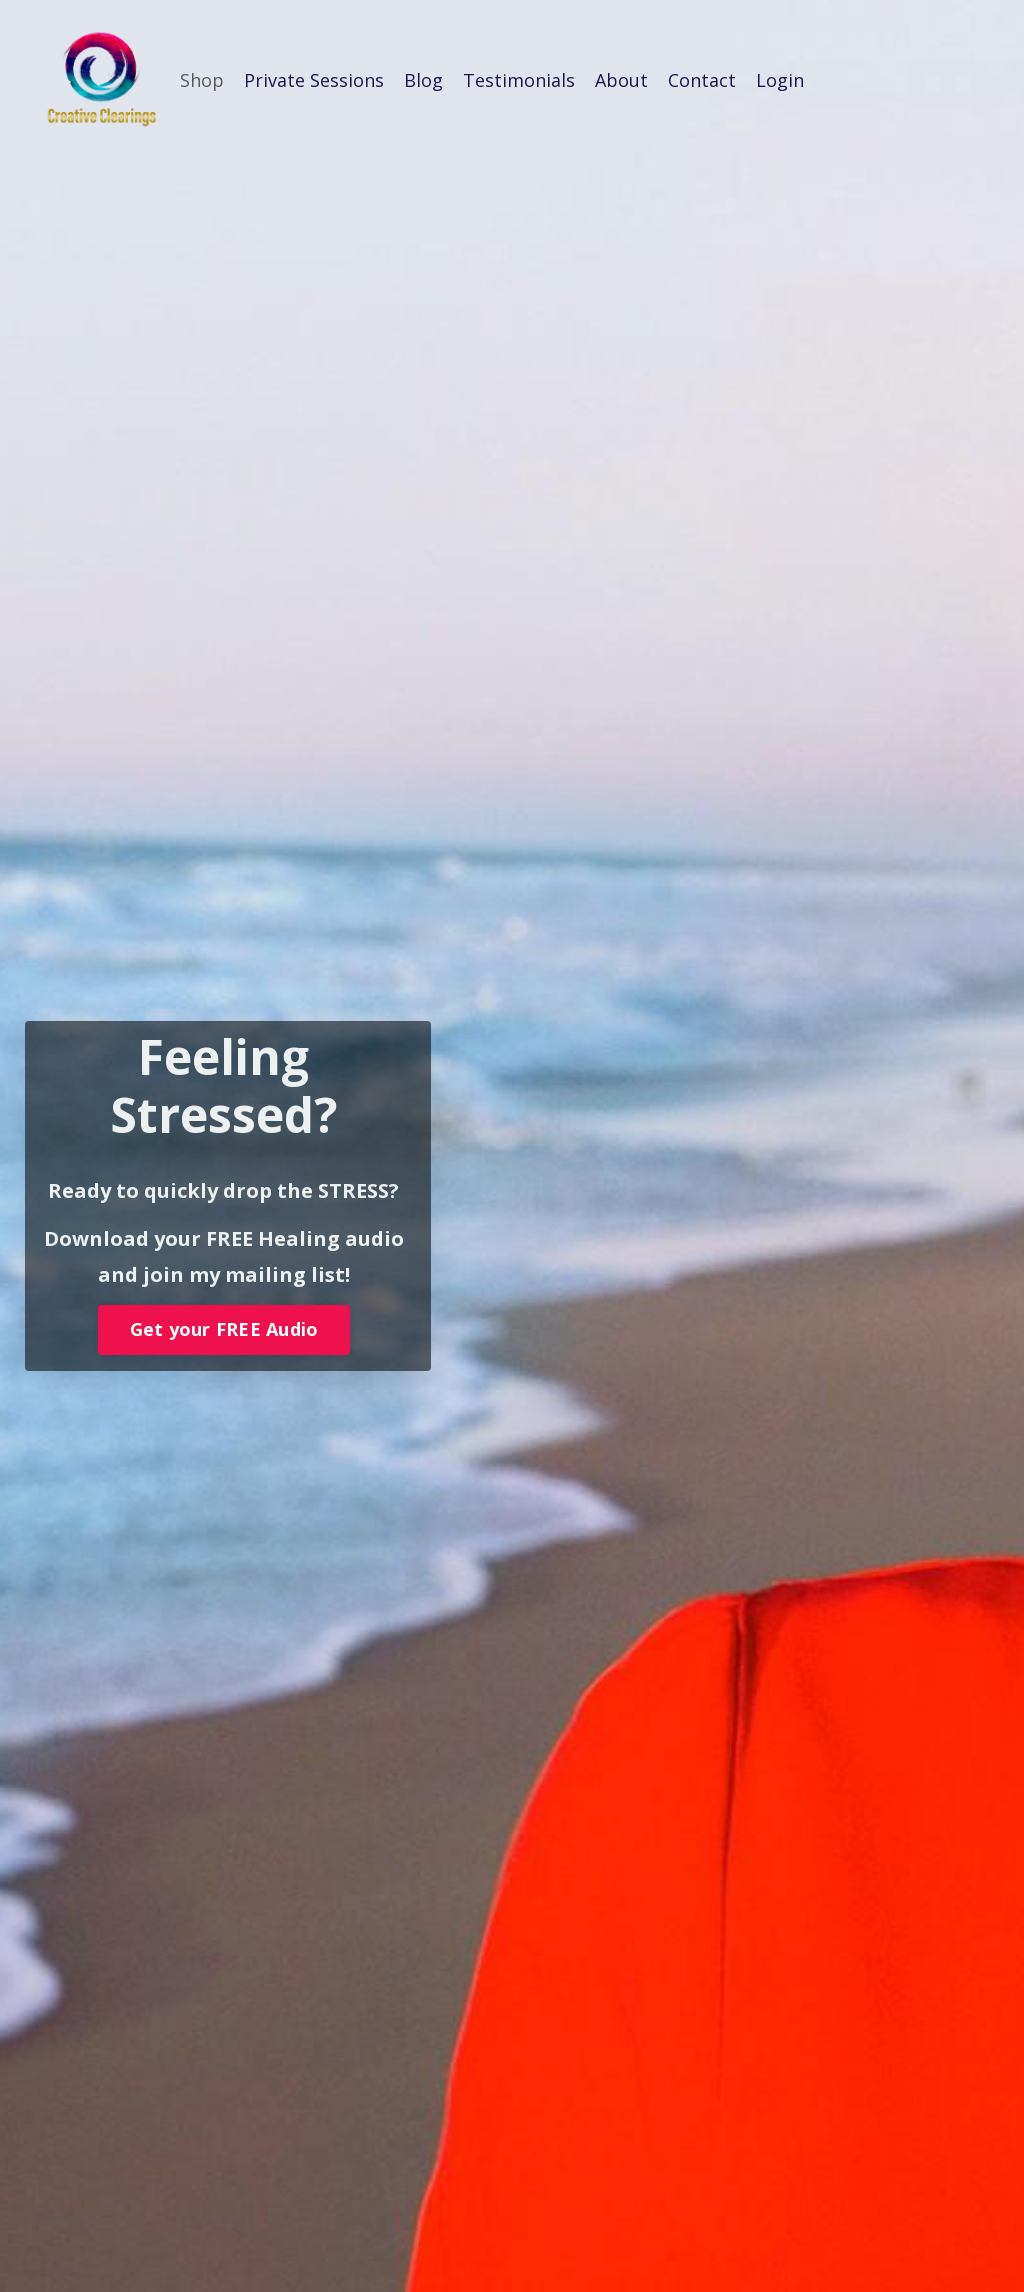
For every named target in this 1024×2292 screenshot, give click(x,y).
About (621, 80)
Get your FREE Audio (224, 1333)
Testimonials (519, 80)
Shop (202, 80)
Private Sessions (314, 80)
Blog (423, 80)
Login (780, 80)
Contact (702, 80)
